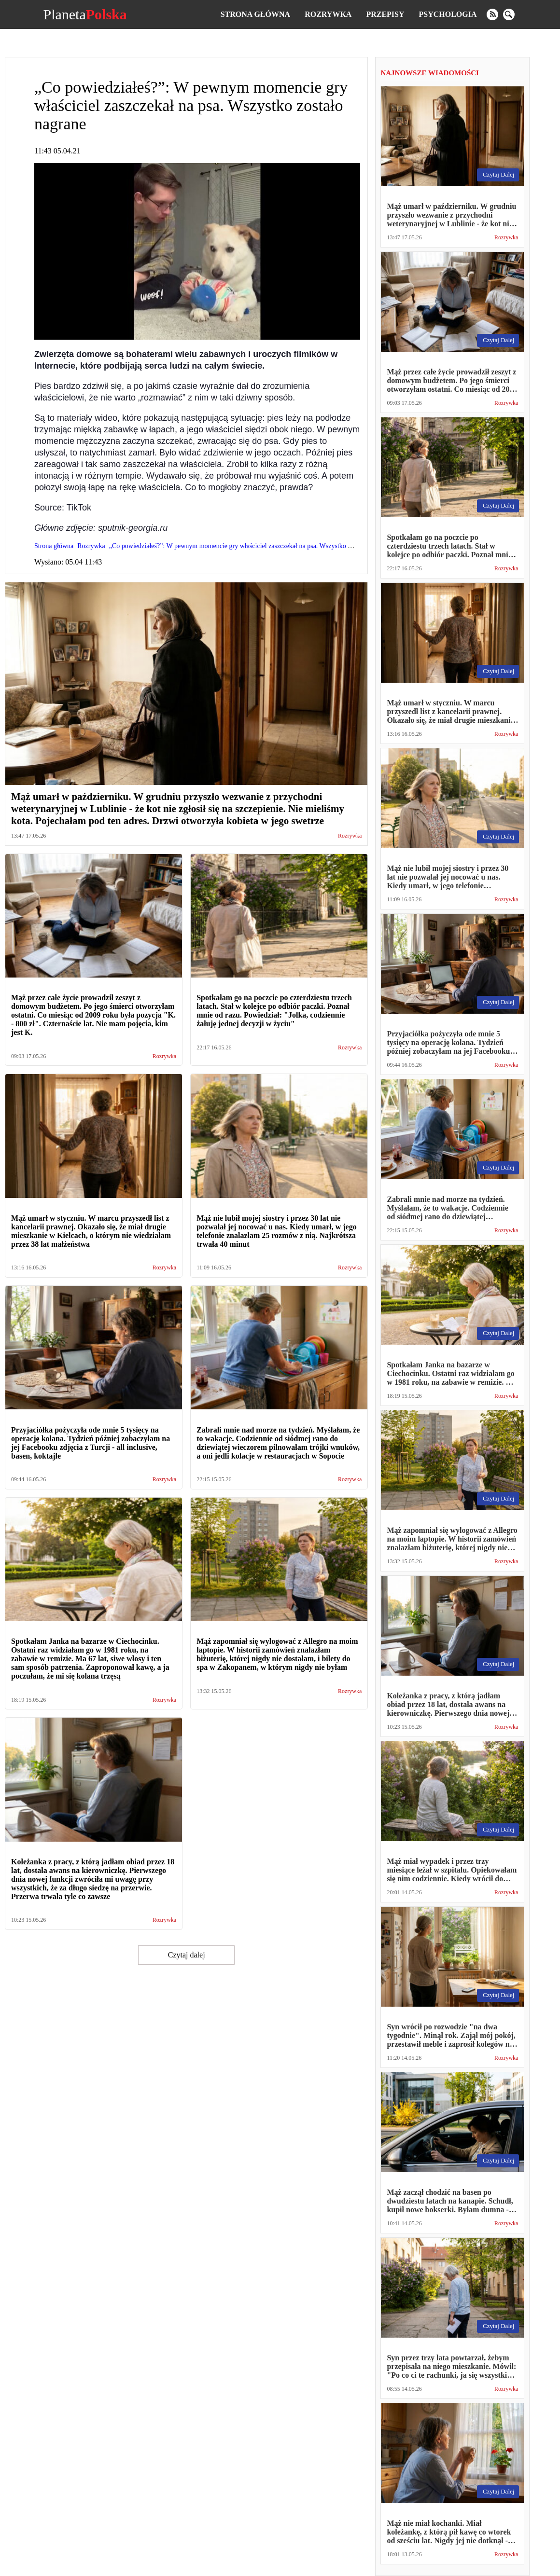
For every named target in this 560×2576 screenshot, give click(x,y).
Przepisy (385, 14)
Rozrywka (328, 14)
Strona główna (255, 14)
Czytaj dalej (186, 1955)
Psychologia (448, 14)
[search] (509, 14)
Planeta (84, 14)
